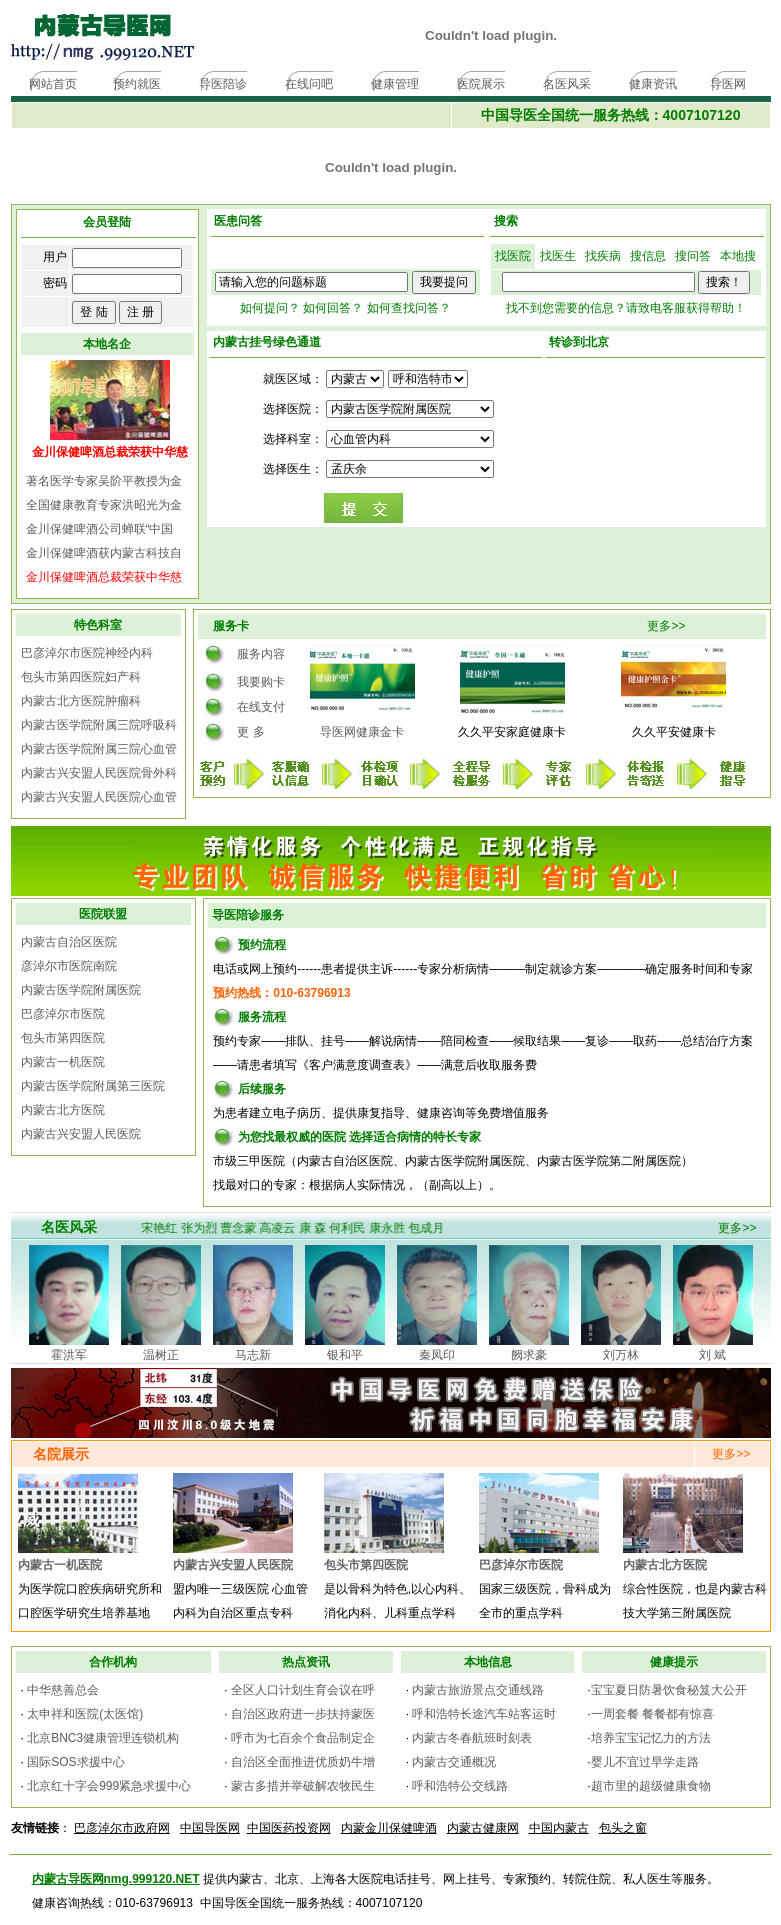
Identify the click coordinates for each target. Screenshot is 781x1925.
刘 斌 (712, 1355)
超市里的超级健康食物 (651, 1786)
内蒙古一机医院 (63, 1062)
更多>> (666, 626)
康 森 (317, 1228)
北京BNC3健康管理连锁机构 (103, 1738)
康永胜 (392, 1228)
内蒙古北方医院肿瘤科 (81, 701)
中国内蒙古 (559, 1828)
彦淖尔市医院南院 (69, 966)
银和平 (345, 1355)
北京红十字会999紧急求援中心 (109, 1786)
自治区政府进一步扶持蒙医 (303, 1714)
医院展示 (481, 84)
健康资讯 (653, 84)
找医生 (558, 256)
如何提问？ (270, 308)
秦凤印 (437, 1355)
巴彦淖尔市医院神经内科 (87, 653)
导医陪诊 (223, 84)
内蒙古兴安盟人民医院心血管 (99, 797)
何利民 (353, 1228)
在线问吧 (309, 84)
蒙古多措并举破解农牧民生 (303, 1786)
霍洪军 (69, 1355)
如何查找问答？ (409, 308)
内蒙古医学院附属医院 (81, 990)
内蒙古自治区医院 (69, 942)
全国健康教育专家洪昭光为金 (104, 505)
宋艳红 (165, 1228)
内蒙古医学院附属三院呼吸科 (99, 725)
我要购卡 (261, 682)
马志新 (253, 1355)
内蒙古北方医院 (63, 1110)
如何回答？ (333, 308)
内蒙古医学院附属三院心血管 (99, 749)
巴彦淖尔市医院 (63, 1014)
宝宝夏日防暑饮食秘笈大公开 (669, 1690)
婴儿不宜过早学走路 (645, 1762)
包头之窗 (623, 1828)
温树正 (161, 1355)
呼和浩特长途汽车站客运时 (484, 1714)
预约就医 (137, 84)
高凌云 (283, 1228)
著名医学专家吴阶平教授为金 (104, 481)
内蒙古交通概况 (454, 1762)
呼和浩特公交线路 (460, 1786)
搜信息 (648, 256)
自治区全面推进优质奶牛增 (303, 1762)
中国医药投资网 (289, 1828)
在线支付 (261, 707)
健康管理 (395, 84)
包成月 (431, 1228)
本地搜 (738, 256)
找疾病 (603, 256)
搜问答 (693, 256)
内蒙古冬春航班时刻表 (472, 1738)
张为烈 (204, 1228)
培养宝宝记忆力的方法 (651, 1738)
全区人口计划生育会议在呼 (303, 1690)
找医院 (513, 256)
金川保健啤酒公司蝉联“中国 (100, 529)
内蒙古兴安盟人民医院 (81, 1134)
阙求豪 (529, 1355)
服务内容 (261, 654)
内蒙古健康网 (483, 1828)
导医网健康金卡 (362, 732)
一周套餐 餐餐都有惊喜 (652, 1714)
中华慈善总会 (63, 1690)
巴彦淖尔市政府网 (122, 1828)
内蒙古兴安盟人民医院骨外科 (99, 773)
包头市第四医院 (63, 1038)
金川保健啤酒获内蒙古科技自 (104, 553)
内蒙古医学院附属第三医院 (93, 1086)
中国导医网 (210, 1828)
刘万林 (621, 1355)
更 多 (250, 732)
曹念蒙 (243, 1228)
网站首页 (53, 84)
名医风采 (567, 84)
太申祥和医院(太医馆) (85, 1714)
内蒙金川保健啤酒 (389, 1828)
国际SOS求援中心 (75, 1762)
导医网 (728, 84)
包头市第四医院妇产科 (81, 677)
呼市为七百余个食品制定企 (303, 1738)
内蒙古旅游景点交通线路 (478, 1690)
